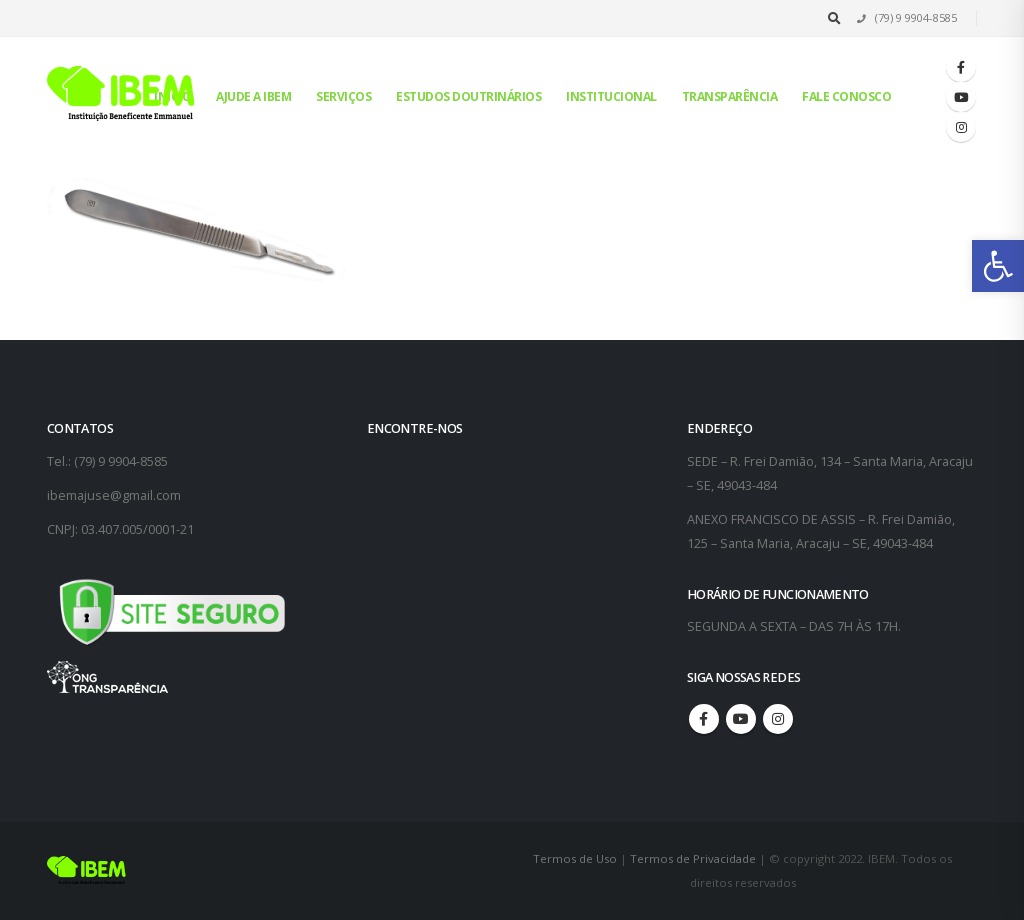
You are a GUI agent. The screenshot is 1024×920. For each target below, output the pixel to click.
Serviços (343, 96)
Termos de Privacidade (693, 858)
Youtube (741, 719)
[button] (998, 266)
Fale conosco (846, 96)
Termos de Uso (576, 858)
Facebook (704, 719)
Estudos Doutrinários (468, 96)
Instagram (778, 719)
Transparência (730, 96)
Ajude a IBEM (253, 96)
